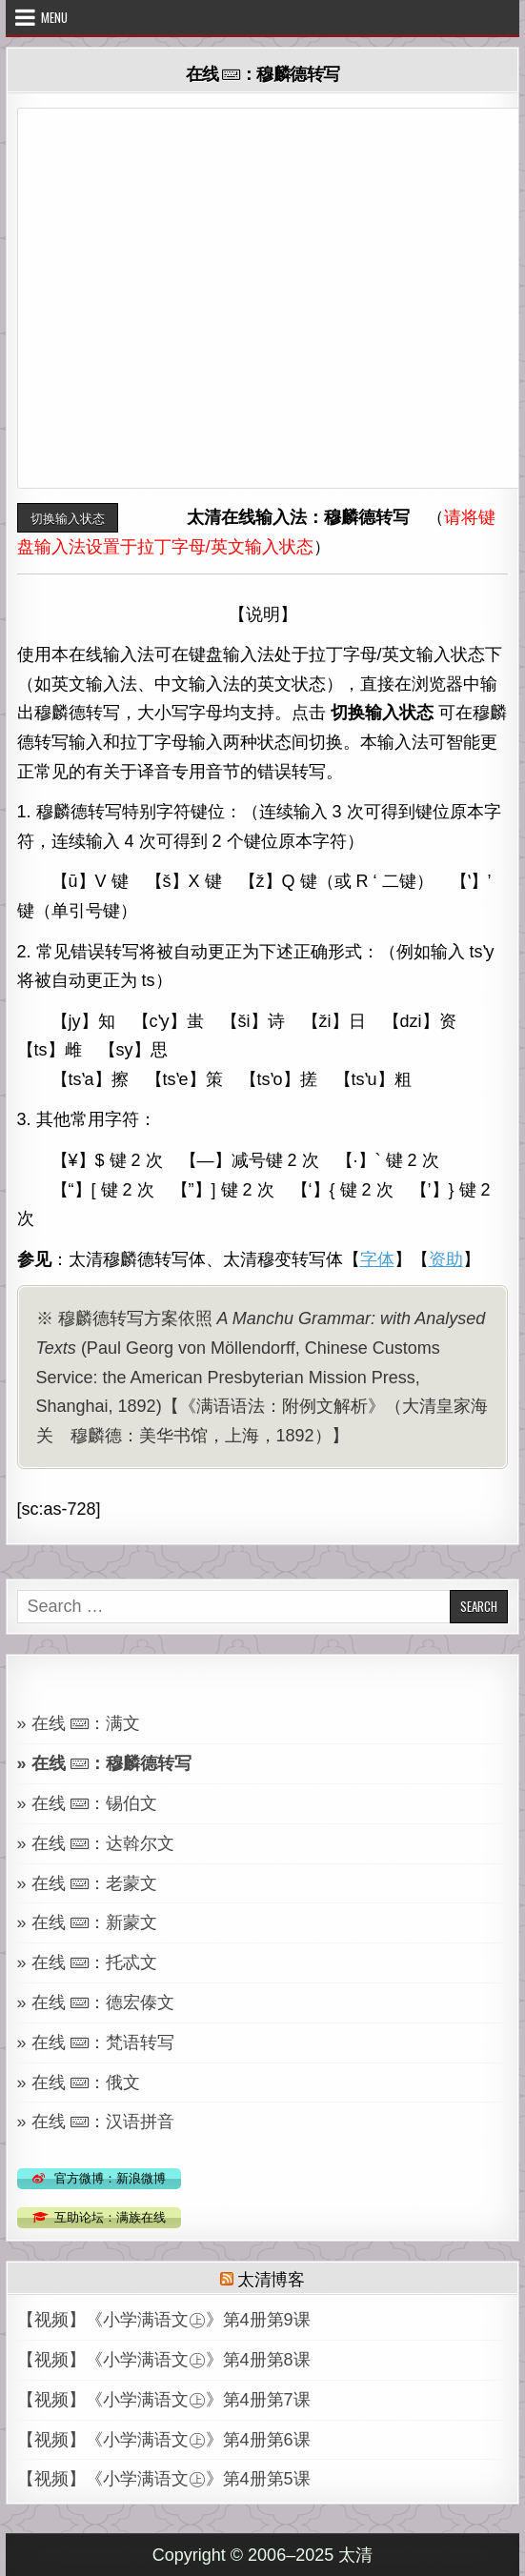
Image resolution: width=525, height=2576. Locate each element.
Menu (54, 17)
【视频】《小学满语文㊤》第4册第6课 (164, 2439)
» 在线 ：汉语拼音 (95, 2121)
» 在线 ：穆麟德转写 (104, 1763)
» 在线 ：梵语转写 (95, 2042)
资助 (446, 1259)
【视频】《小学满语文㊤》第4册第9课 (164, 2319)
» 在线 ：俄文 (78, 2082)
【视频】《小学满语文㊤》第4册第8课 (164, 2359)
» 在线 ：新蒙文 (87, 1922)
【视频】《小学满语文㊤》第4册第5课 (164, 2478)
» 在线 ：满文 (78, 1723)
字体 (377, 1259)
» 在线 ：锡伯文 (87, 1803)
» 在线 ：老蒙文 (87, 1883)
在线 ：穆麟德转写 (263, 73)
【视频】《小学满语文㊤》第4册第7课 (164, 2399)
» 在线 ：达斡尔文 (95, 1843)
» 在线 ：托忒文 (87, 1962)
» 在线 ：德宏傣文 (95, 2002)
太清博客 (271, 2277)
